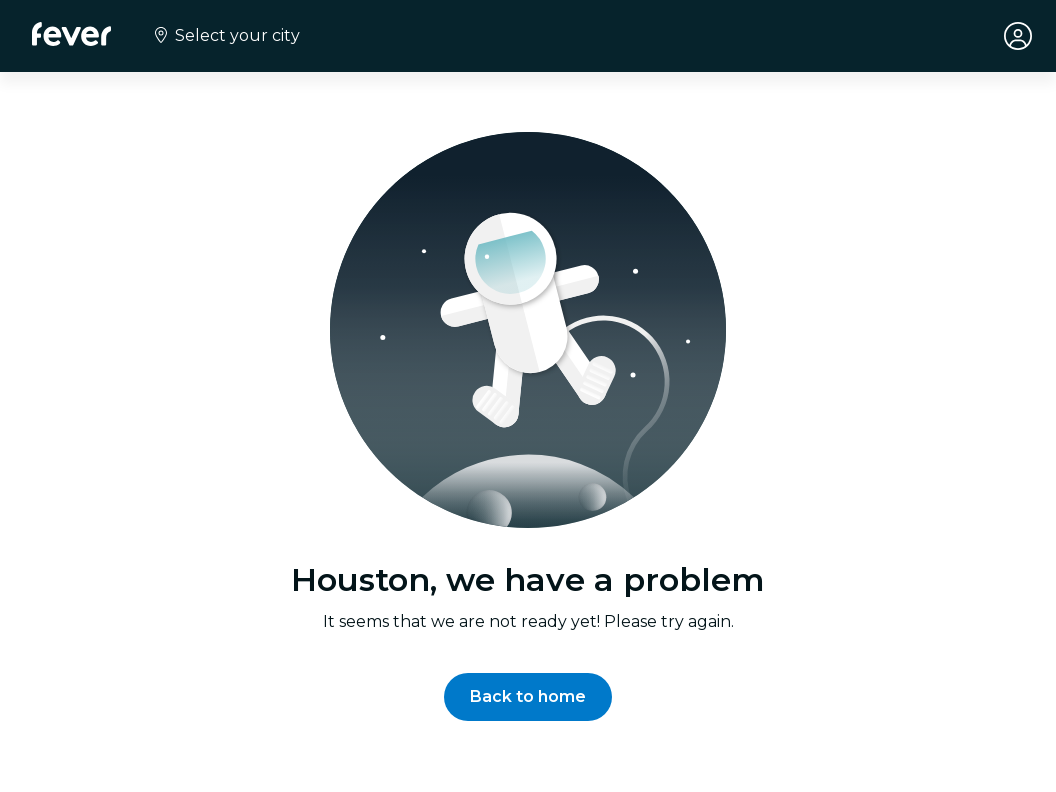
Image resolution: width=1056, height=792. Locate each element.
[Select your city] (225, 36)
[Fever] (71, 34)
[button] (528, 697)
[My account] (1018, 36)
